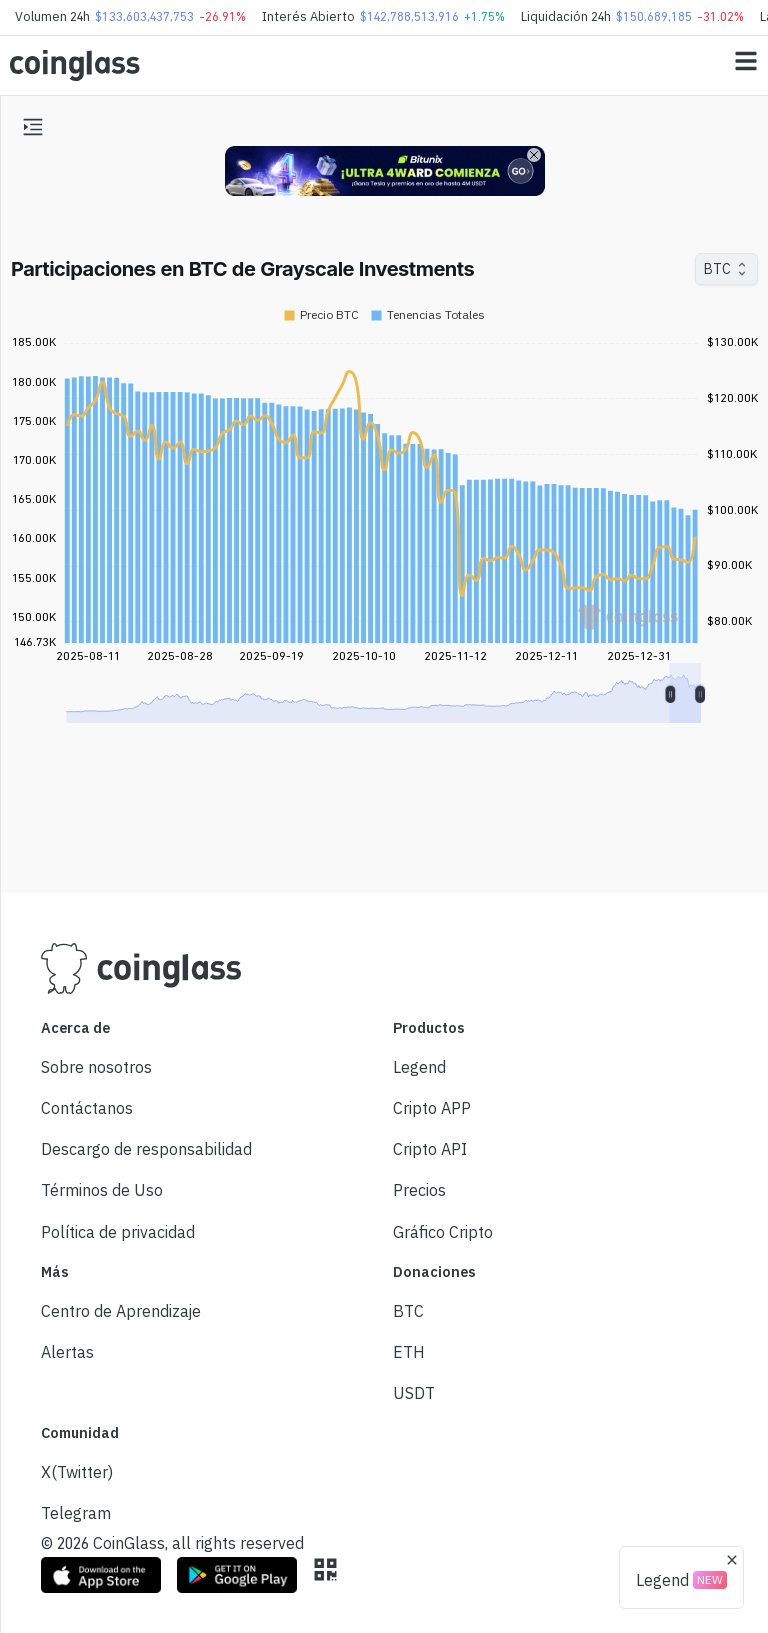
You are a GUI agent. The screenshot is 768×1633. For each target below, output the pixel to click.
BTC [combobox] (717, 269)
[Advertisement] (384, 803)
